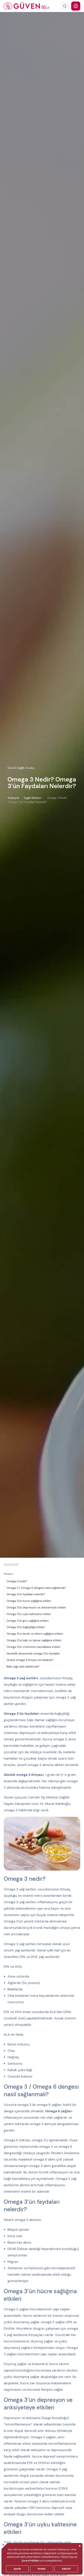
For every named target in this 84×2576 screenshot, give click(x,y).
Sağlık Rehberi (32, 798)
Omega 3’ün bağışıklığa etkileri (25, 1627)
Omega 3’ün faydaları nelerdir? (25, 1594)
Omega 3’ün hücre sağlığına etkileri (28, 1601)
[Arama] (65, 6)
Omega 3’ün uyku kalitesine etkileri (28, 1614)
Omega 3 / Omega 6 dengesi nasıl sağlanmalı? (36, 1588)
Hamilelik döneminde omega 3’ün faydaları (33, 1653)
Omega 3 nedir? (16, 1581)
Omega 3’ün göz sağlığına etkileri (27, 1621)
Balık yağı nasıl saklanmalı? (22, 1666)
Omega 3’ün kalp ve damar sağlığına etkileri (33, 1640)
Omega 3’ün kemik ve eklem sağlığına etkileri (34, 1634)
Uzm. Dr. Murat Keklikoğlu (51, 1803)
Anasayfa (13, 798)
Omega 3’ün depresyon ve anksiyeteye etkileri (36, 1607)
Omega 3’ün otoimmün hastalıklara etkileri (33, 1647)
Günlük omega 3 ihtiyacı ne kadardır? (30, 1660)
